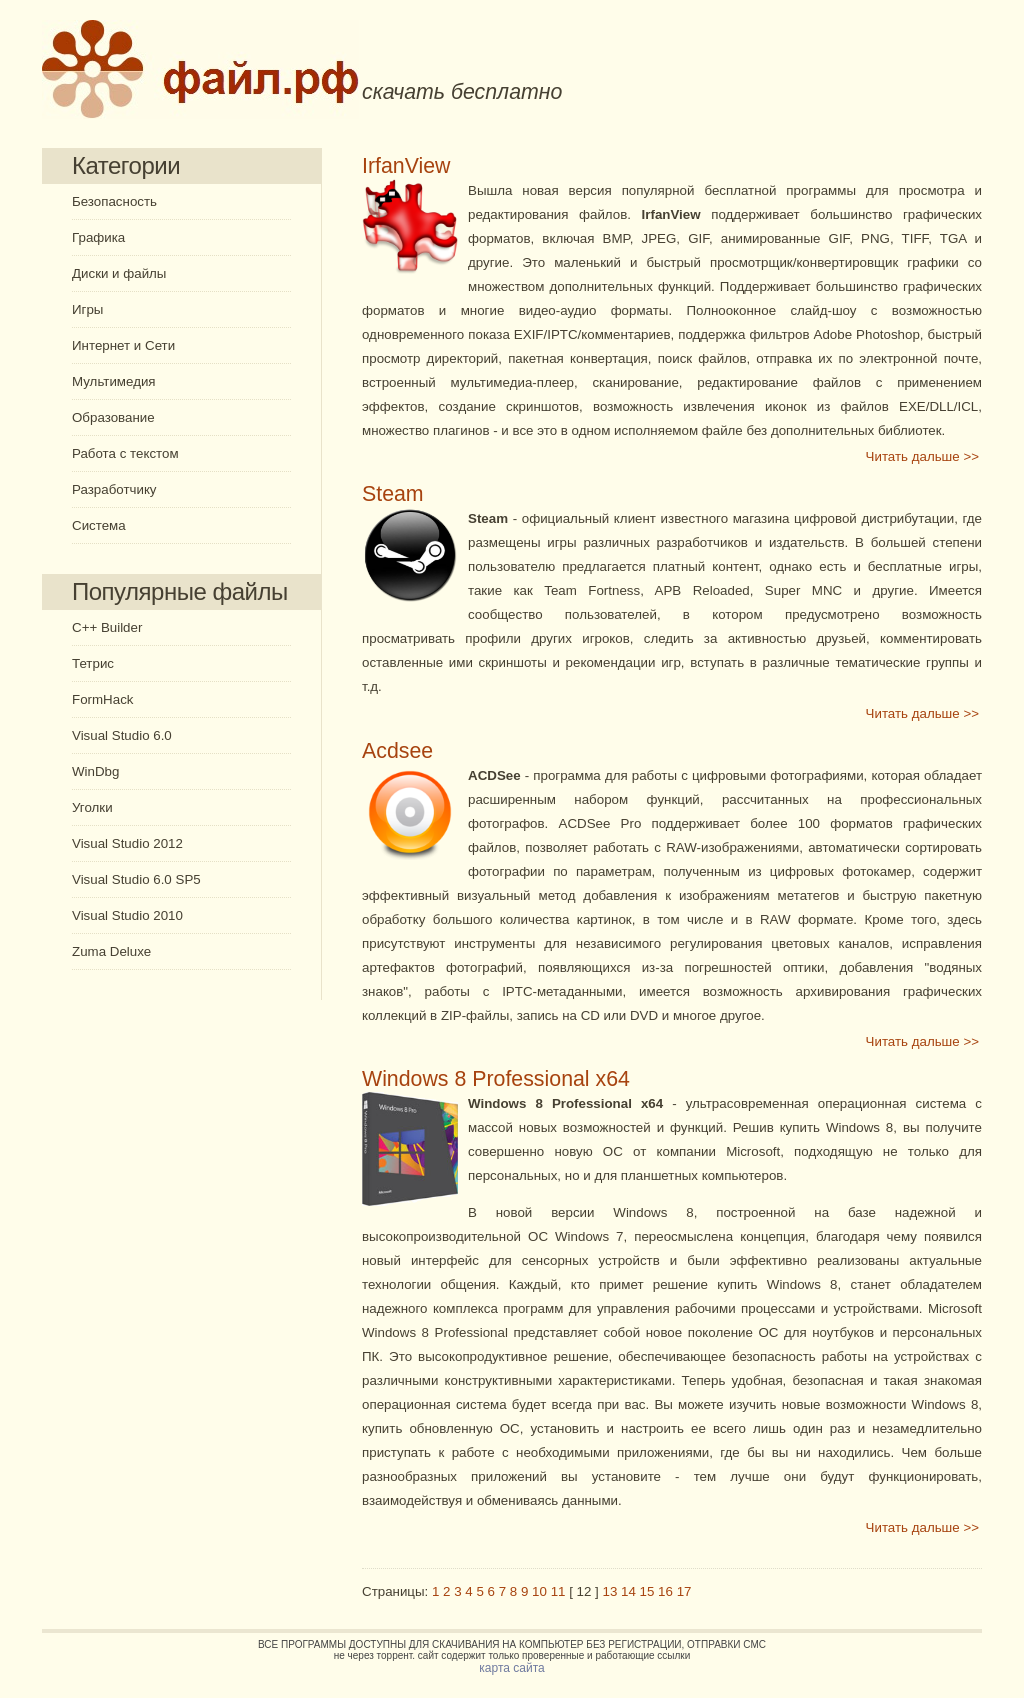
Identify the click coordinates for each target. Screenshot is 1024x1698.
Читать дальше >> (922, 456)
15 (647, 1591)
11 (558, 1591)
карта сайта (511, 1668)
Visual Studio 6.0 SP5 (136, 879)
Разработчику (114, 489)
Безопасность (114, 201)
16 (665, 1591)
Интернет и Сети (123, 345)
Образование (113, 417)
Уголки (92, 807)
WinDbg (95, 771)
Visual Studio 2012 (127, 843)
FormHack (102, 699)
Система (99, 525)
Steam (393, 494)
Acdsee (397, 751)
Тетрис (93, 663)
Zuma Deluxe (111, 951)
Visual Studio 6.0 (122, 735)
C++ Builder (107, 627)
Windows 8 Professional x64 (496, 1079)
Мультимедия (114, 381)
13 (610, 1591)
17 (684, 1591)
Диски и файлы (119, 273)
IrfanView (406, 166)
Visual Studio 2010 (127, 915)
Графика (98, 237)
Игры (87, 309)
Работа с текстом (125, 453)
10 (539, 1591)
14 (628, 1591)
